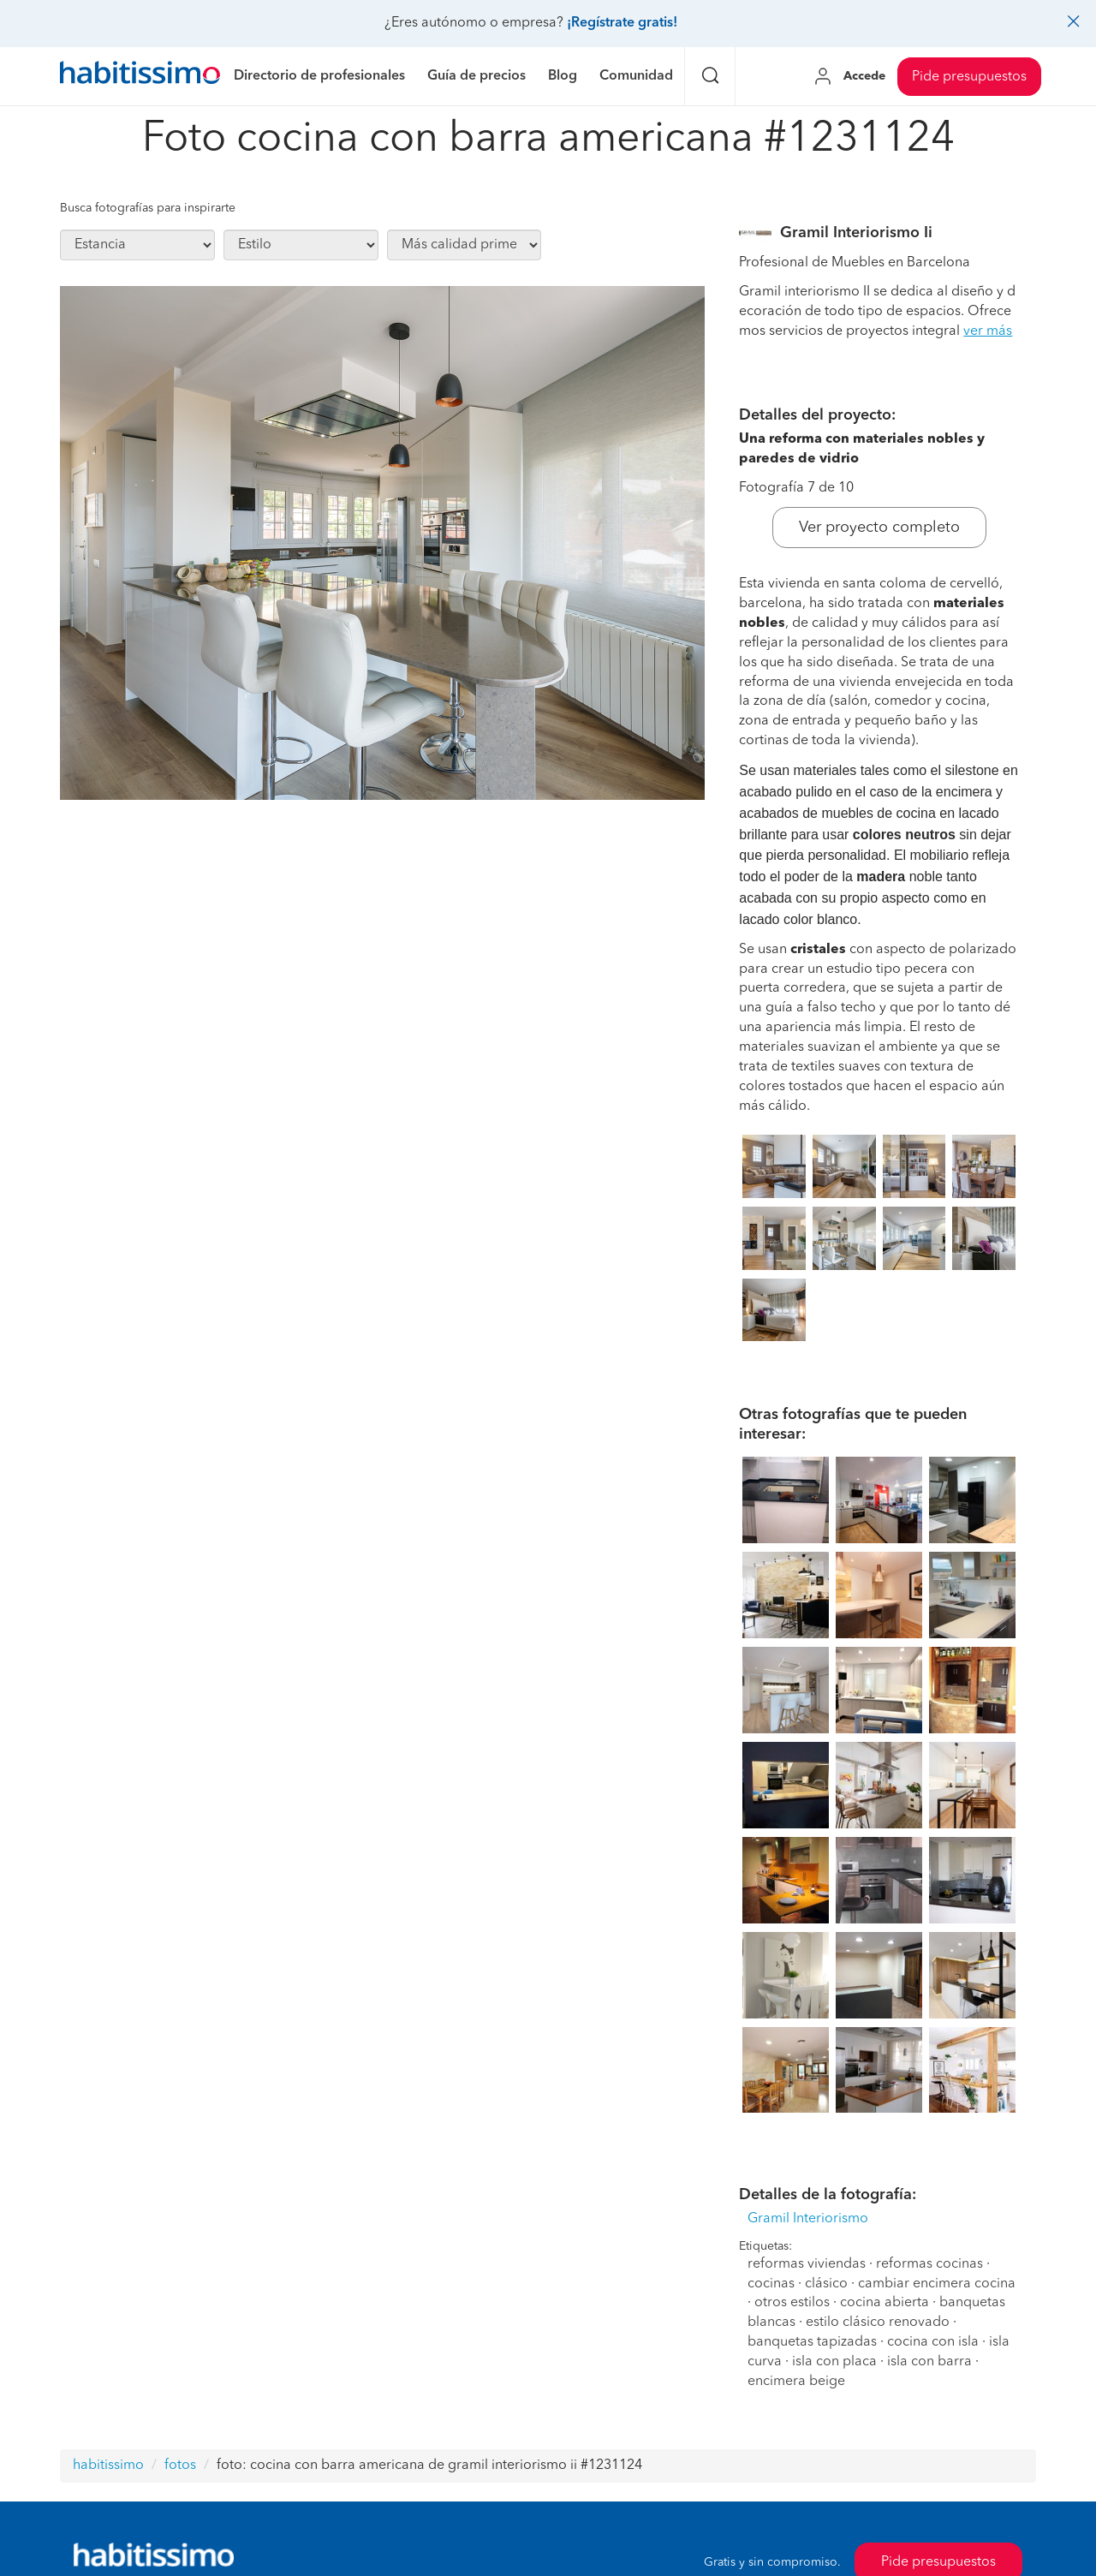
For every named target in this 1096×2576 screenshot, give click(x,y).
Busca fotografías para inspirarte (147, 208)
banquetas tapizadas (812, 2342)
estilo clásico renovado (878, 2322)
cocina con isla (933, 2342)
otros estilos (792, 2303)
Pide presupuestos (969, 77)
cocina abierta (884, 2303)
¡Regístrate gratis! (622, 23)
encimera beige (796, 2381)
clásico (826, 2284)
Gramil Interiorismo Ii (856, 233)
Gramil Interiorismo (808, 2219)
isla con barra (929, 2362)
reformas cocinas (929, 2264)
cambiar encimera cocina (937, 2284)
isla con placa (834, 2362)
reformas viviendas (807, 2264)
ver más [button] (987, 331)
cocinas (771, 2284)
